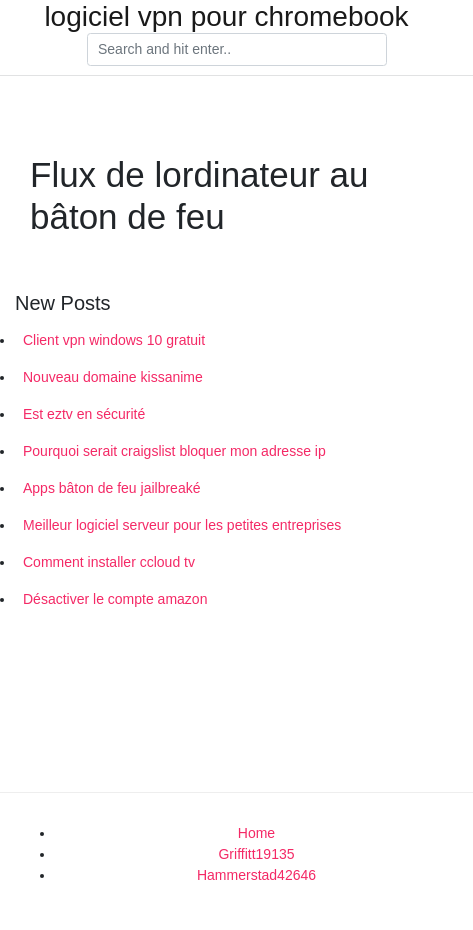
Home (256, 833)
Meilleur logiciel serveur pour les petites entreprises (182, 525)
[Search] (237, 50)
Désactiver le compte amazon (115, 599)
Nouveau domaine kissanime (113, 377)
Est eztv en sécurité (84, 414)
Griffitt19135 (256, 854)
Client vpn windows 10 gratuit (114, 340)
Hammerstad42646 (256, 875)
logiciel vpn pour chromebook (226, 17)
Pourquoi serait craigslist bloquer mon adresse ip (174, 451)
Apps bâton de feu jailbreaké (111, 488)
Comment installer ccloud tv (109, 562)
